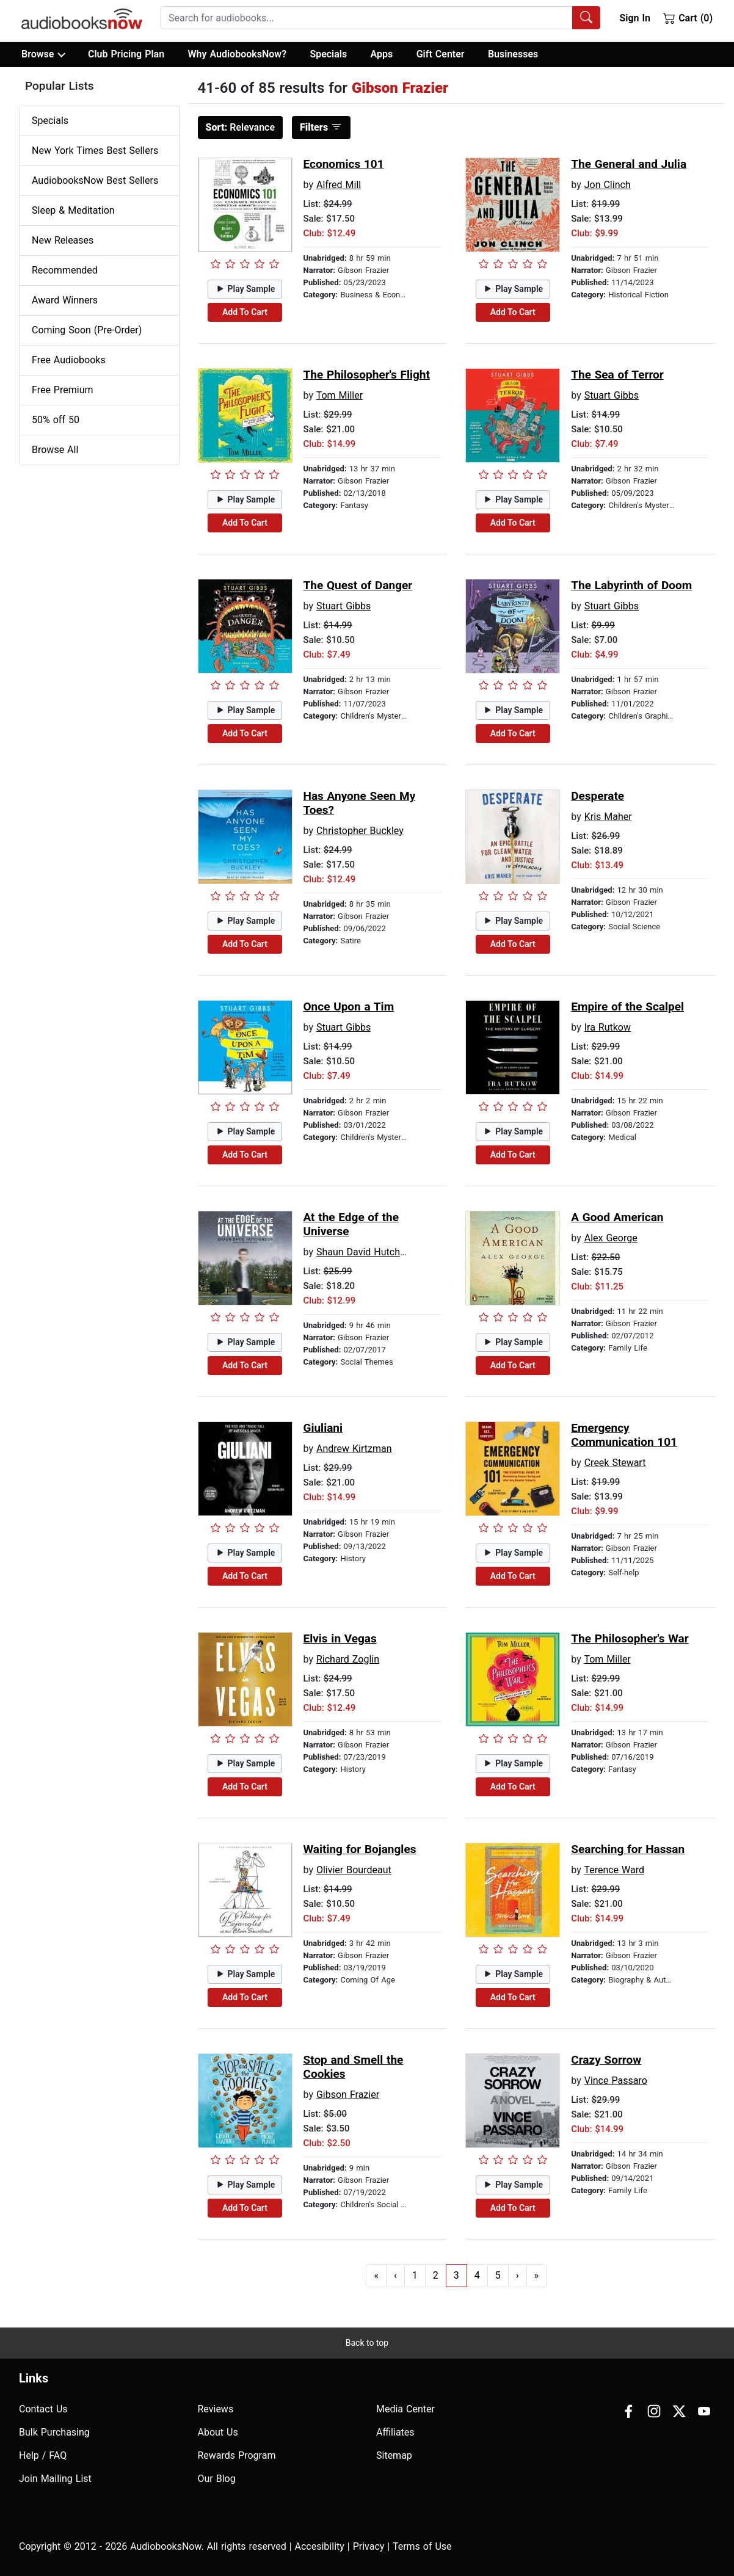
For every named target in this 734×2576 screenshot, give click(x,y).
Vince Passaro (615, 2080)
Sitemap (394, 2455)
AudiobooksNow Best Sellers (95, 180)
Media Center (405, 2409)
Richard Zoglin (347, 1659)
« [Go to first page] (376, 2275)
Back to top (367, 2343)
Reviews (216, 2409)
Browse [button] (43, 54)
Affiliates (395, 2432)
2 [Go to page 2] (435, 2275)
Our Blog (217, 2478)
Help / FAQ (43, 2455)
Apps (382, 54)
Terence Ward (614, 1870)
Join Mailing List (55, 2478)
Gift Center (440, 54)
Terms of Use (422, 2546)
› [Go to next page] (517, 2275)
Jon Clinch (607, 184)
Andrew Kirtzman (354, 1448)
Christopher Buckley (360, 830)
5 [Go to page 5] (498, 2275)
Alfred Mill (338, 184)
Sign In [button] (634, 18)
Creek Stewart (615, 1462)
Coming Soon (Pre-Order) (87, 330)
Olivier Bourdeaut (353, 1870)
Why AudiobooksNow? (237, 54)
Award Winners (65, 300)
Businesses (513, 54)
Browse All (55, 449)
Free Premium (62, 390)
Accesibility (319, 2546)
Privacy (369, 2546)
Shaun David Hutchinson (370, 1252)
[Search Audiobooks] (586, 17)
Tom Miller (339, 395)
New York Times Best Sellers (95, 150)
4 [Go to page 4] (477, 2275)
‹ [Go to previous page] (395, 2275)
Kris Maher (608, 816)
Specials (328, 54)
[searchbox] (367, 17)
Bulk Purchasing (54, 2432)
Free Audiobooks (69, 360)
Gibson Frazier (347, 2094)
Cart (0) (688, 18)
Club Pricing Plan (126, 54)
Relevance (240, 127)
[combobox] (380, 17)
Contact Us (43, 2409)
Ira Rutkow (607, 1027)
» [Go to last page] (536, 2275)
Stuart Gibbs (611, 395)
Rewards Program (237, 2455)
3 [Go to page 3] (456, 2275)
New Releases (62, 240)
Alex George (611, 1238)
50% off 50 (55, 420)
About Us (218, 2432)
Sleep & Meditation (73, 210)
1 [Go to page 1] (415, 2275)
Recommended (65, 270)
